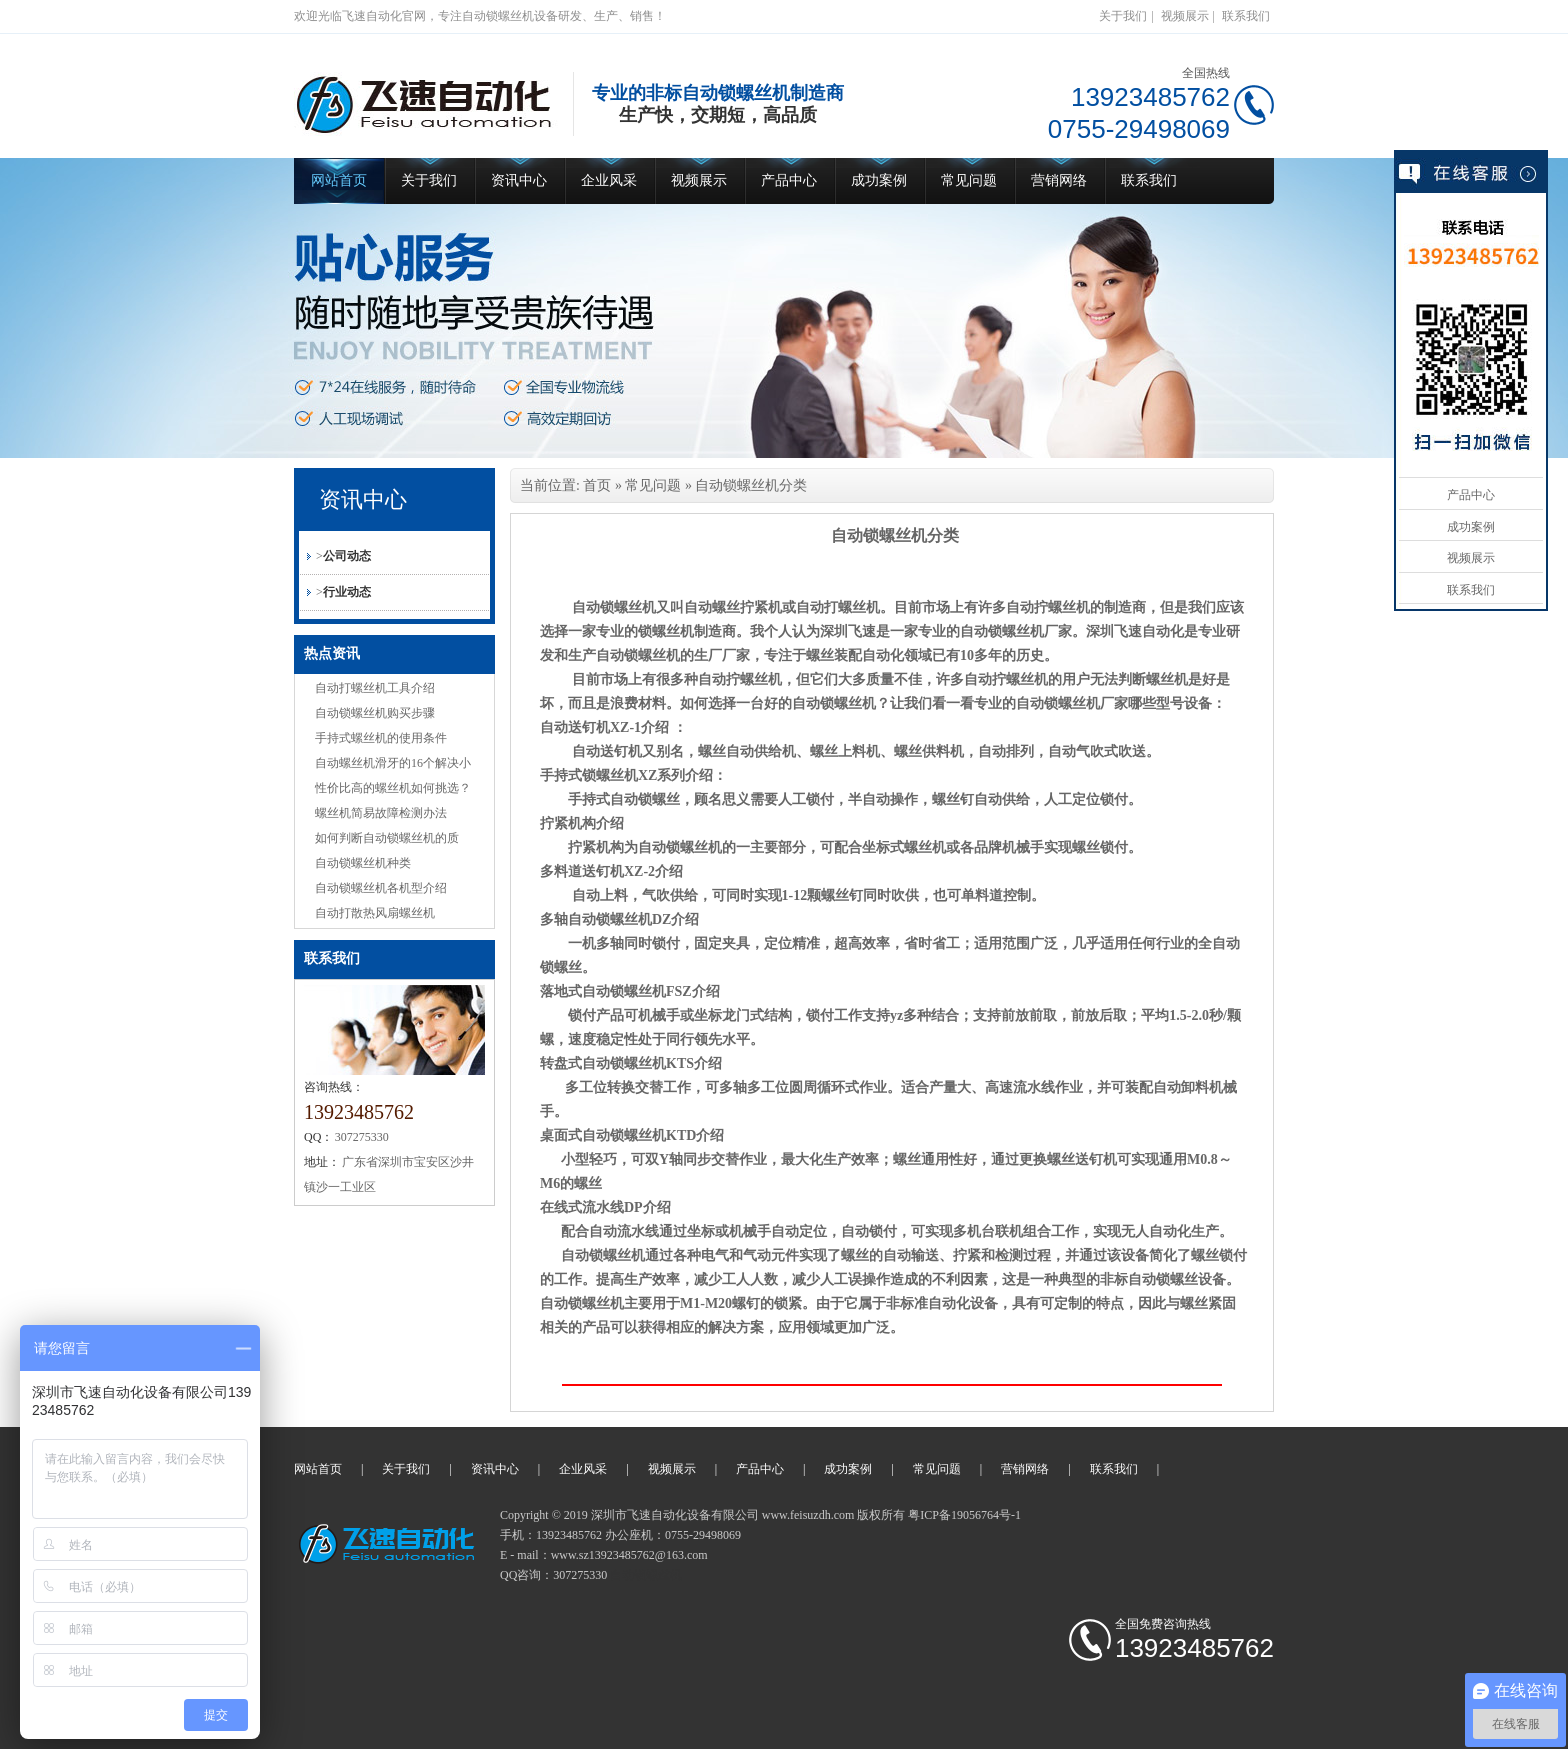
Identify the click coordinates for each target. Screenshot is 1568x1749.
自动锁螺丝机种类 (363, 863)
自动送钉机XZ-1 (590, 727)
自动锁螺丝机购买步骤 (375, 713)
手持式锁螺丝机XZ (598, 775)
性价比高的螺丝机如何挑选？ (393, 788)
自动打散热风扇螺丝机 (375, 913)
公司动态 (347, 556)
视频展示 (1185, 16)
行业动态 (347, 592)
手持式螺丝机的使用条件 (381, 738)
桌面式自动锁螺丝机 (603, 1135)
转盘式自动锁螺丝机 (603, 1063)
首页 (597, 485)
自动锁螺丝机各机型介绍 (381, 888)
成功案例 (879, 180)
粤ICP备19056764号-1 (964, 1515)
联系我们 (1246, 16)
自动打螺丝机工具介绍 (375, 688)
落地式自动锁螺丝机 (603, 991)
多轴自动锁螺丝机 (596, 919)
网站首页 (339, 180)
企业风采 (609, 180)
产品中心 (789, 180)
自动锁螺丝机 (646, 1575)
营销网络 (1059, 180)
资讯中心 (519, 180)
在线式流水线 (582, 1207)
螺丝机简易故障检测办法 (381, 813)
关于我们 (1123, 16)
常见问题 (969, 180)
